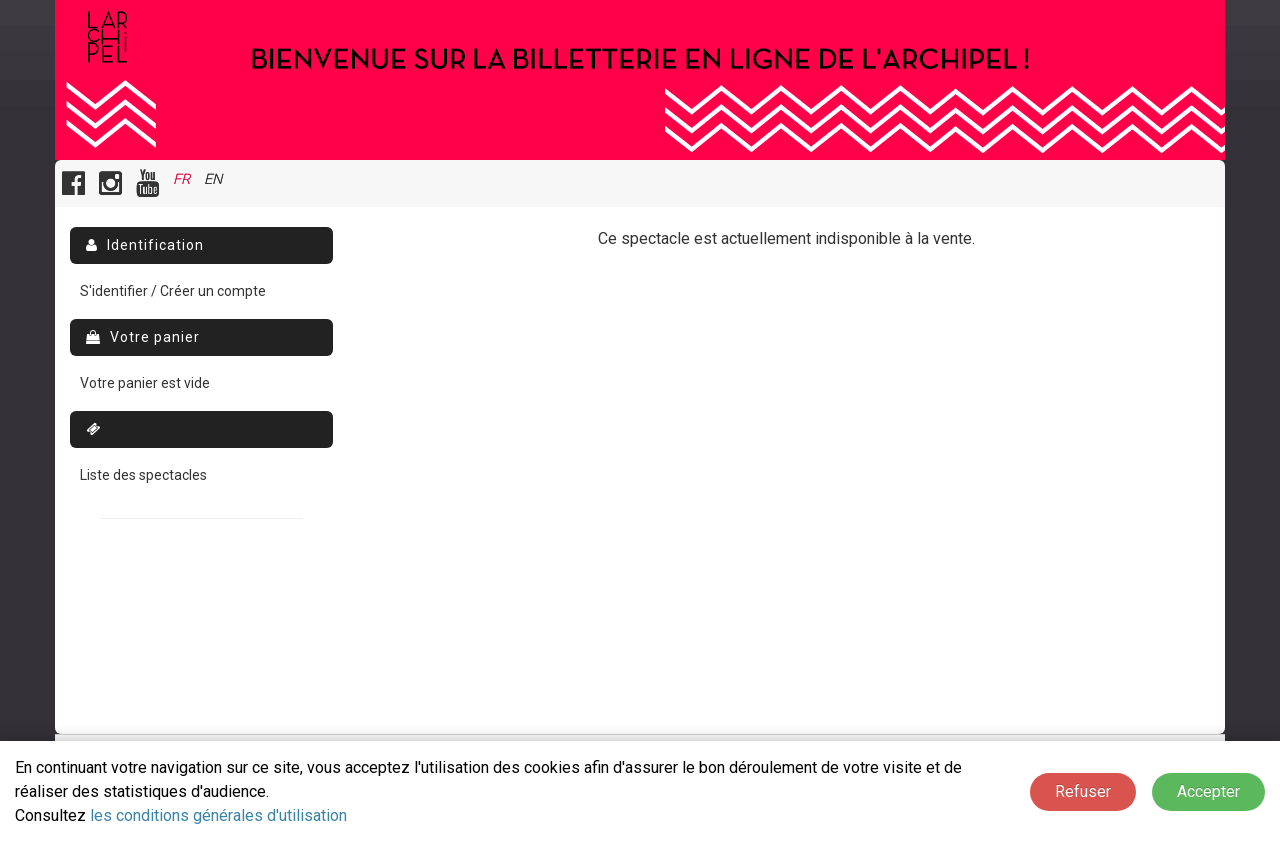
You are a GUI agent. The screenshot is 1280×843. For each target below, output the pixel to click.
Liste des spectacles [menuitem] (143, 475)
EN (213, 179)
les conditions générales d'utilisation (218, 815)
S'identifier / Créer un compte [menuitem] (173, 291)
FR (181, 179)
